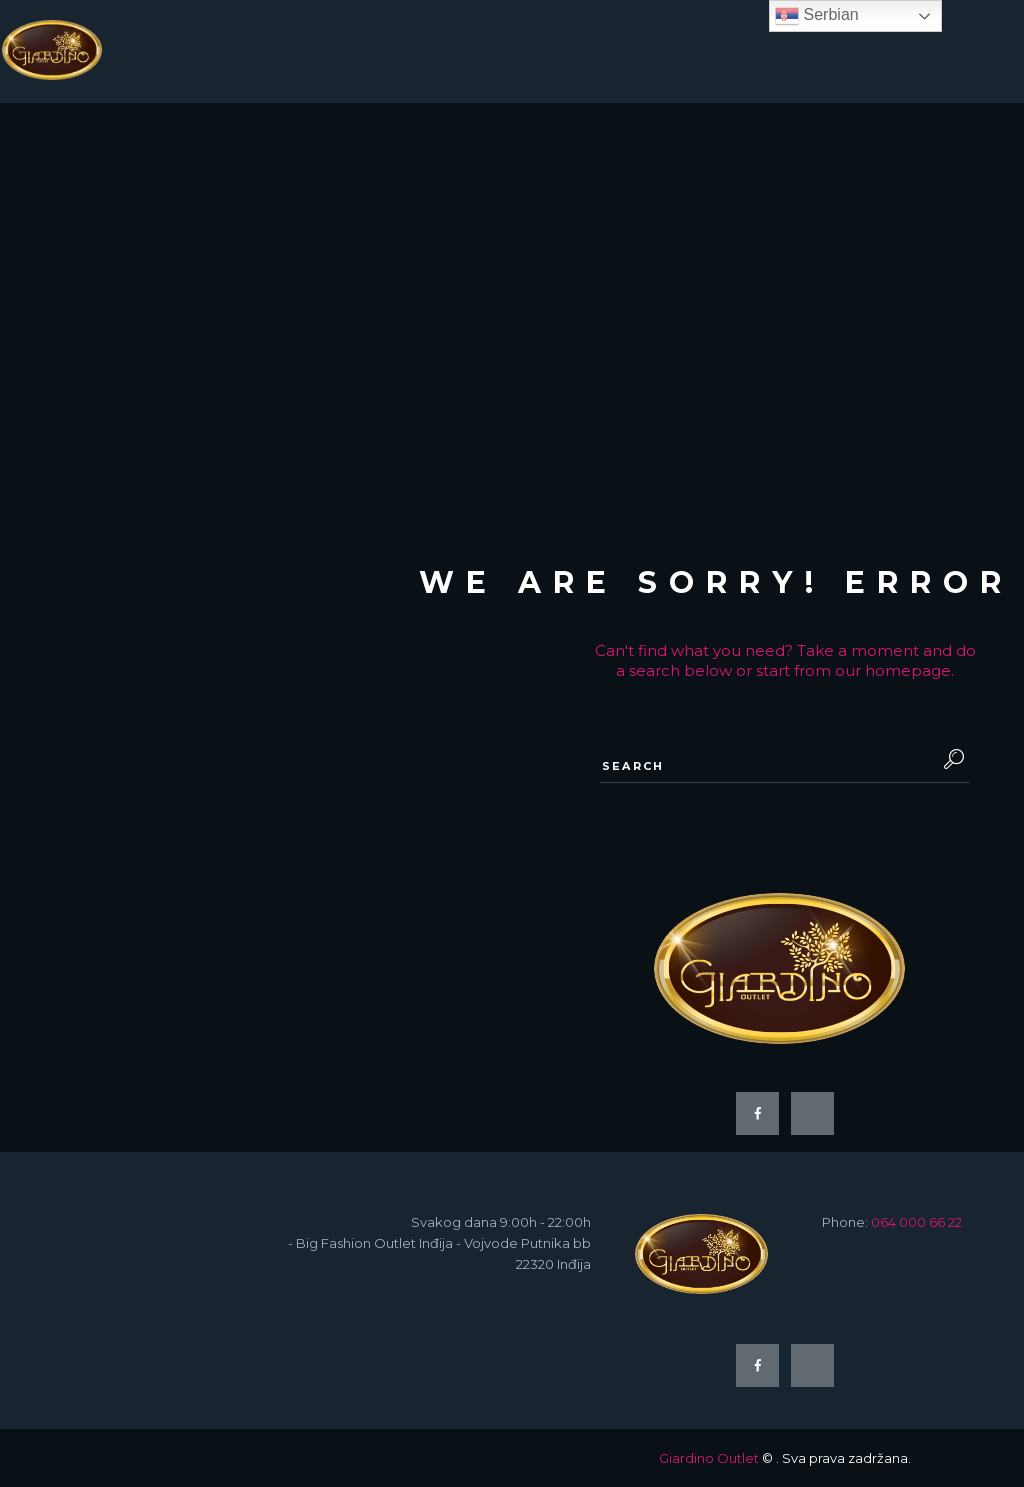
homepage (908, 670)
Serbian (817, 16)
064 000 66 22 (916, 1222)
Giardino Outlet (709, 1458)
